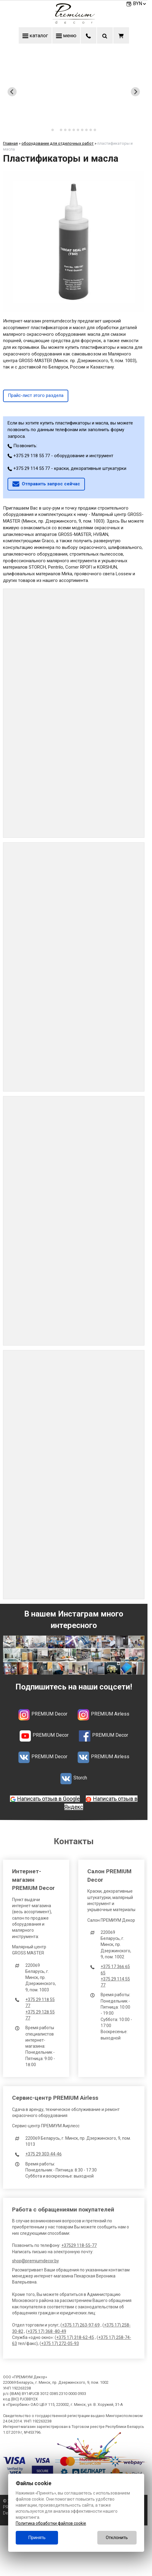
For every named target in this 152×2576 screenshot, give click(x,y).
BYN (140, 3)
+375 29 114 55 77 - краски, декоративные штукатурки (67, 468)
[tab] (52, 130)
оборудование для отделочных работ (57, 143)
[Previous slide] (12, 91)
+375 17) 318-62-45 (75, 2337)
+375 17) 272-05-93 (60, 2343)
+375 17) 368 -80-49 (46, 2331)
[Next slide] (135, 91)
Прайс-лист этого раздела (35, 395)
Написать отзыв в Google (48, 1798)
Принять (37, 2537)
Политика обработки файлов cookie (51, 2523)
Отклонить (117, 2537)
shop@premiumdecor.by (35, 2260)
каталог (35, 35)
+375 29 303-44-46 (43, 2154)
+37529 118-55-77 (79, 2245)
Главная (10, 143)
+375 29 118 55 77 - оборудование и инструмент (60, 455)
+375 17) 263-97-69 (81, 2325)
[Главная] (74, 22)
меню (66, 35)
